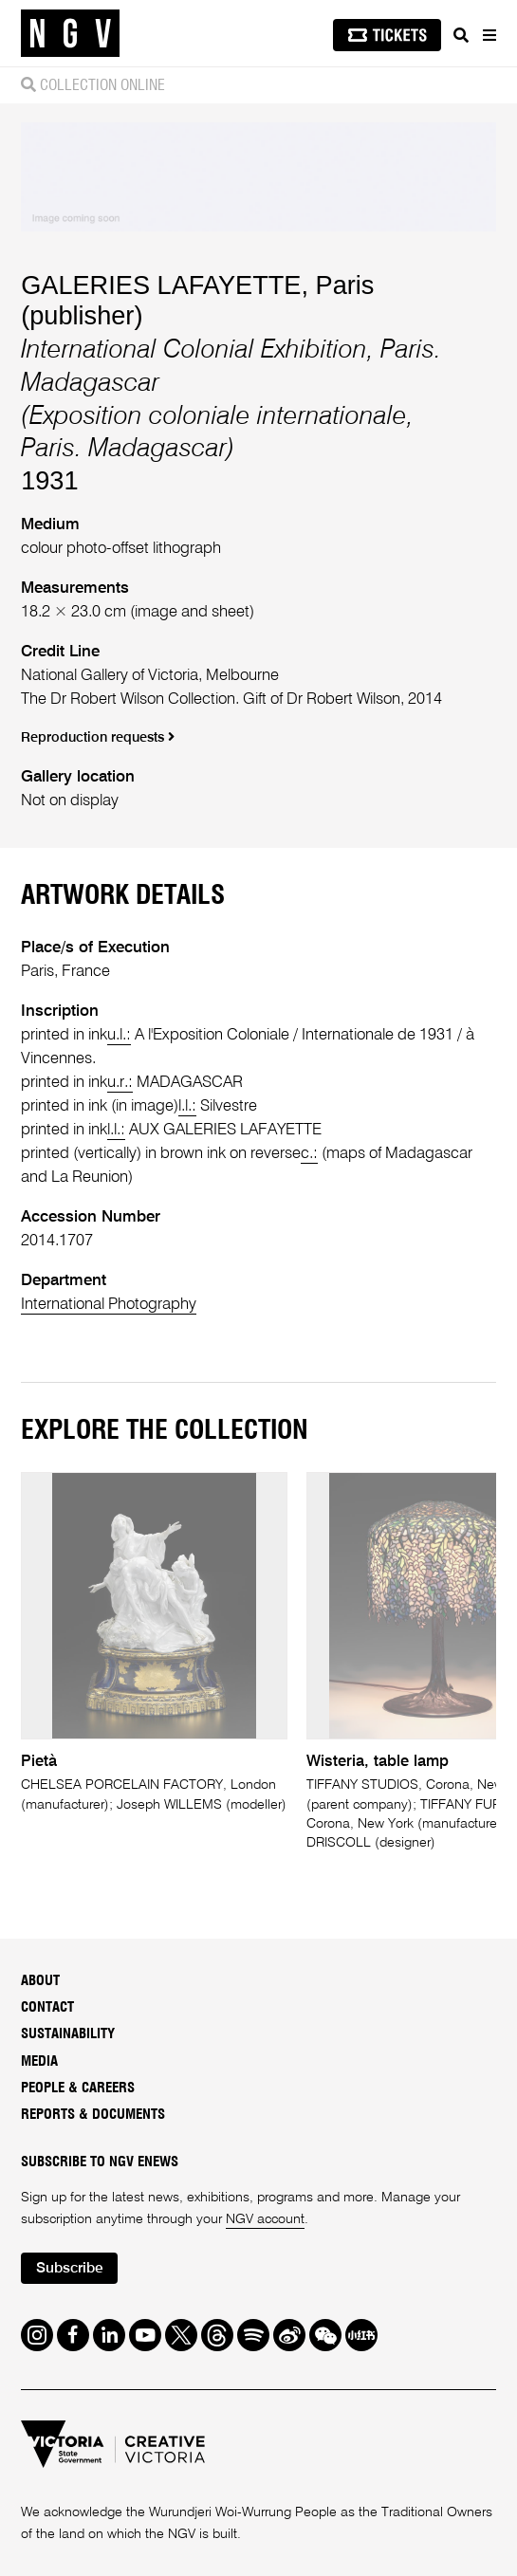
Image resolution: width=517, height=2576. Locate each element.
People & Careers (78, 2088)
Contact (47, 2007)
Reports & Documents (93, 2114)
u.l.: (119, 1035)
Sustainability (68, 2034)
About (40, 1981)
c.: (309, 1154)
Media (39, 2061)
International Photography (108, 1305)
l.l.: (187, 1106)
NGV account (265, 2219)
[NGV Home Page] (70, 34)
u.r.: (120, 1083)
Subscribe (69, 2268)
